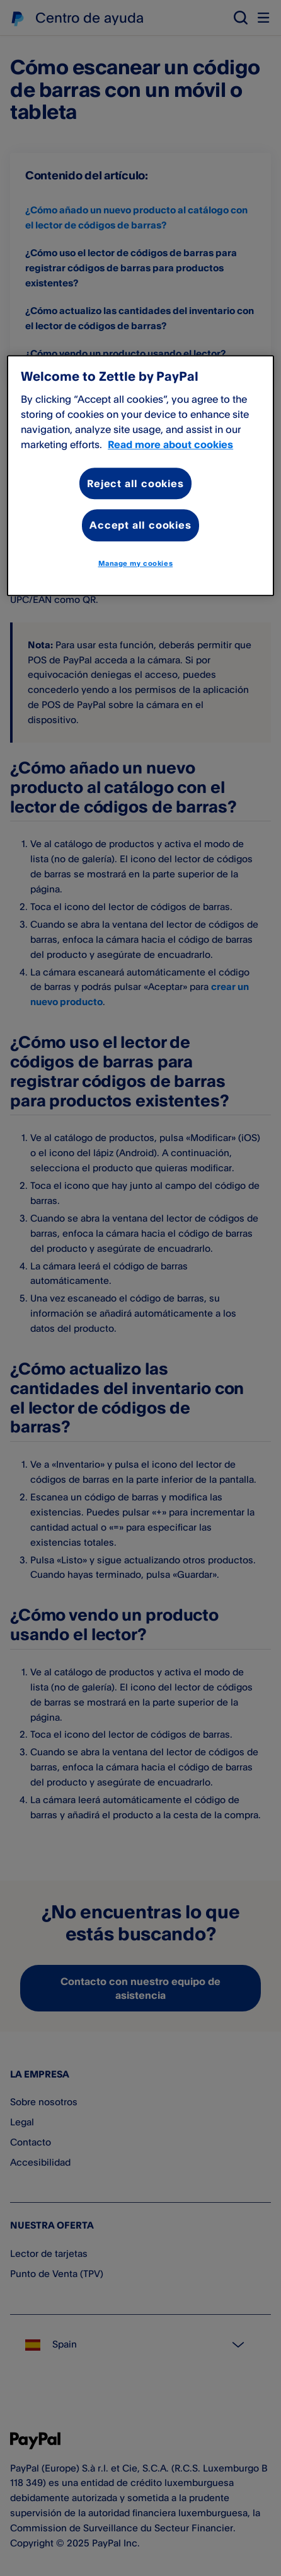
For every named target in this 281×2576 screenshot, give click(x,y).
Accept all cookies (140, 525)
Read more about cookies (170, 444)
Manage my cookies (135, 563)
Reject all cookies (135, 483)
